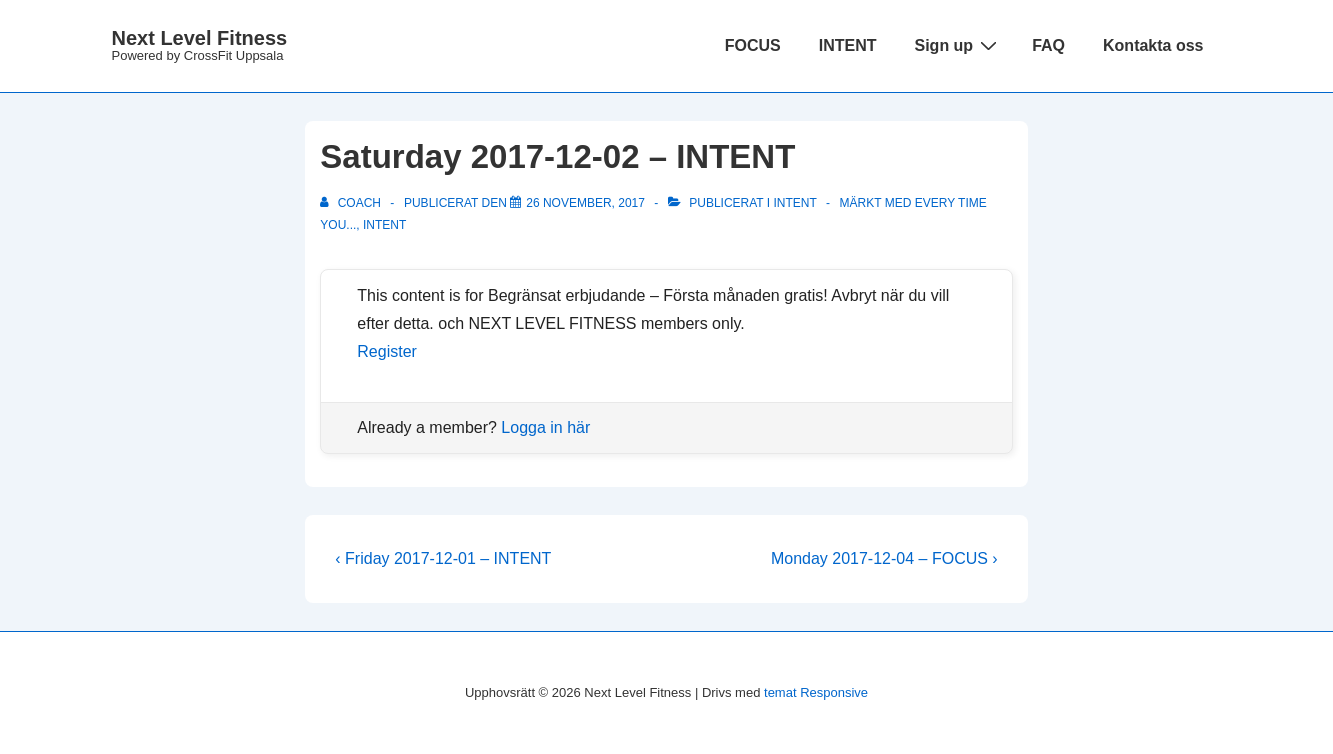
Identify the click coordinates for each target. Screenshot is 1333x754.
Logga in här (545, 427)
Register (387, 351)
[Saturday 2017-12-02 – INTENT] (585, 203)
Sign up (958, 45)
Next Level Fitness (200, 38)
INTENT (848, 45)
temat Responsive (816, 692)
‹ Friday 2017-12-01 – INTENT (443, 558)
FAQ (1048, 45)
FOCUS (753, 45)
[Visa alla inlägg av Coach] (352, 203)
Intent (795, 203)
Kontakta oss (1153, 45)
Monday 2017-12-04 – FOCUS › (884, 558)
